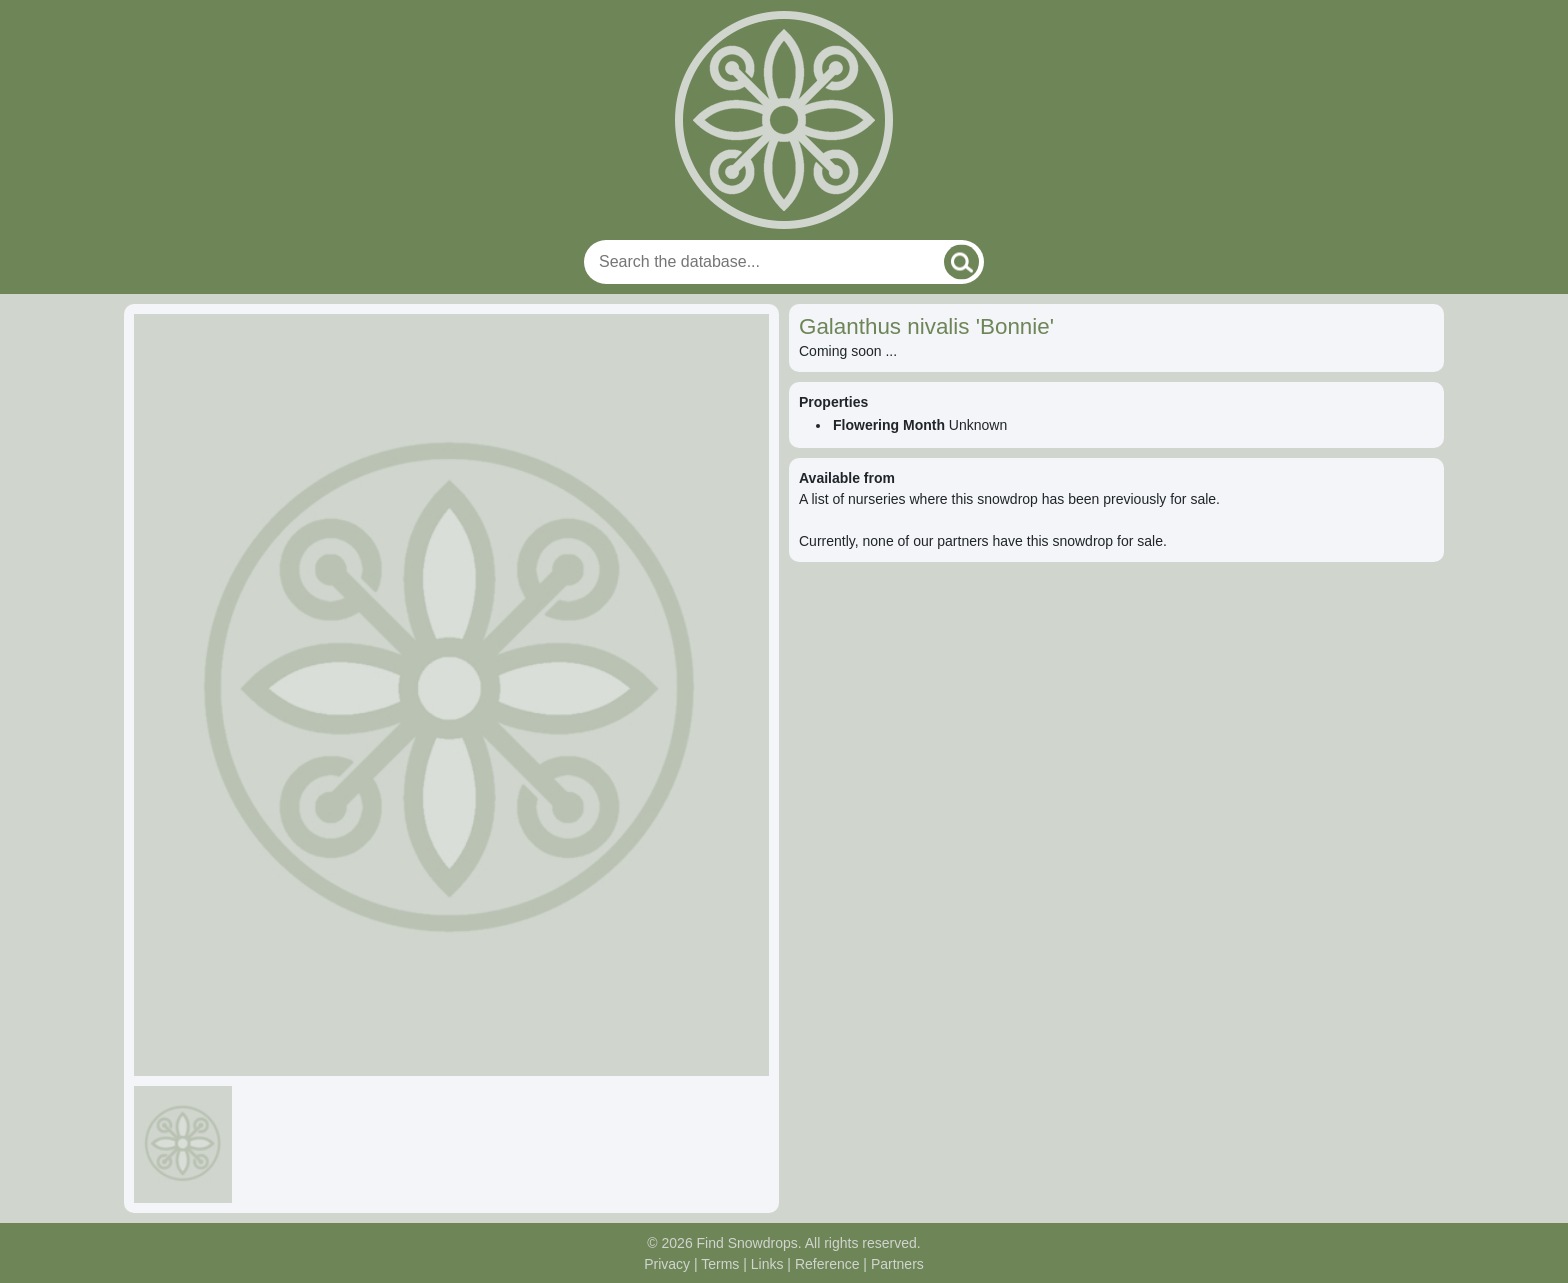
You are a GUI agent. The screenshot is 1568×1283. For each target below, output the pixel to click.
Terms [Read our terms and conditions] (720, 1264)
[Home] (784, 120)
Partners (897, 1264)
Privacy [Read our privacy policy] (667, 1264)
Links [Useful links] (767, 1264)
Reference (827, 1264)
